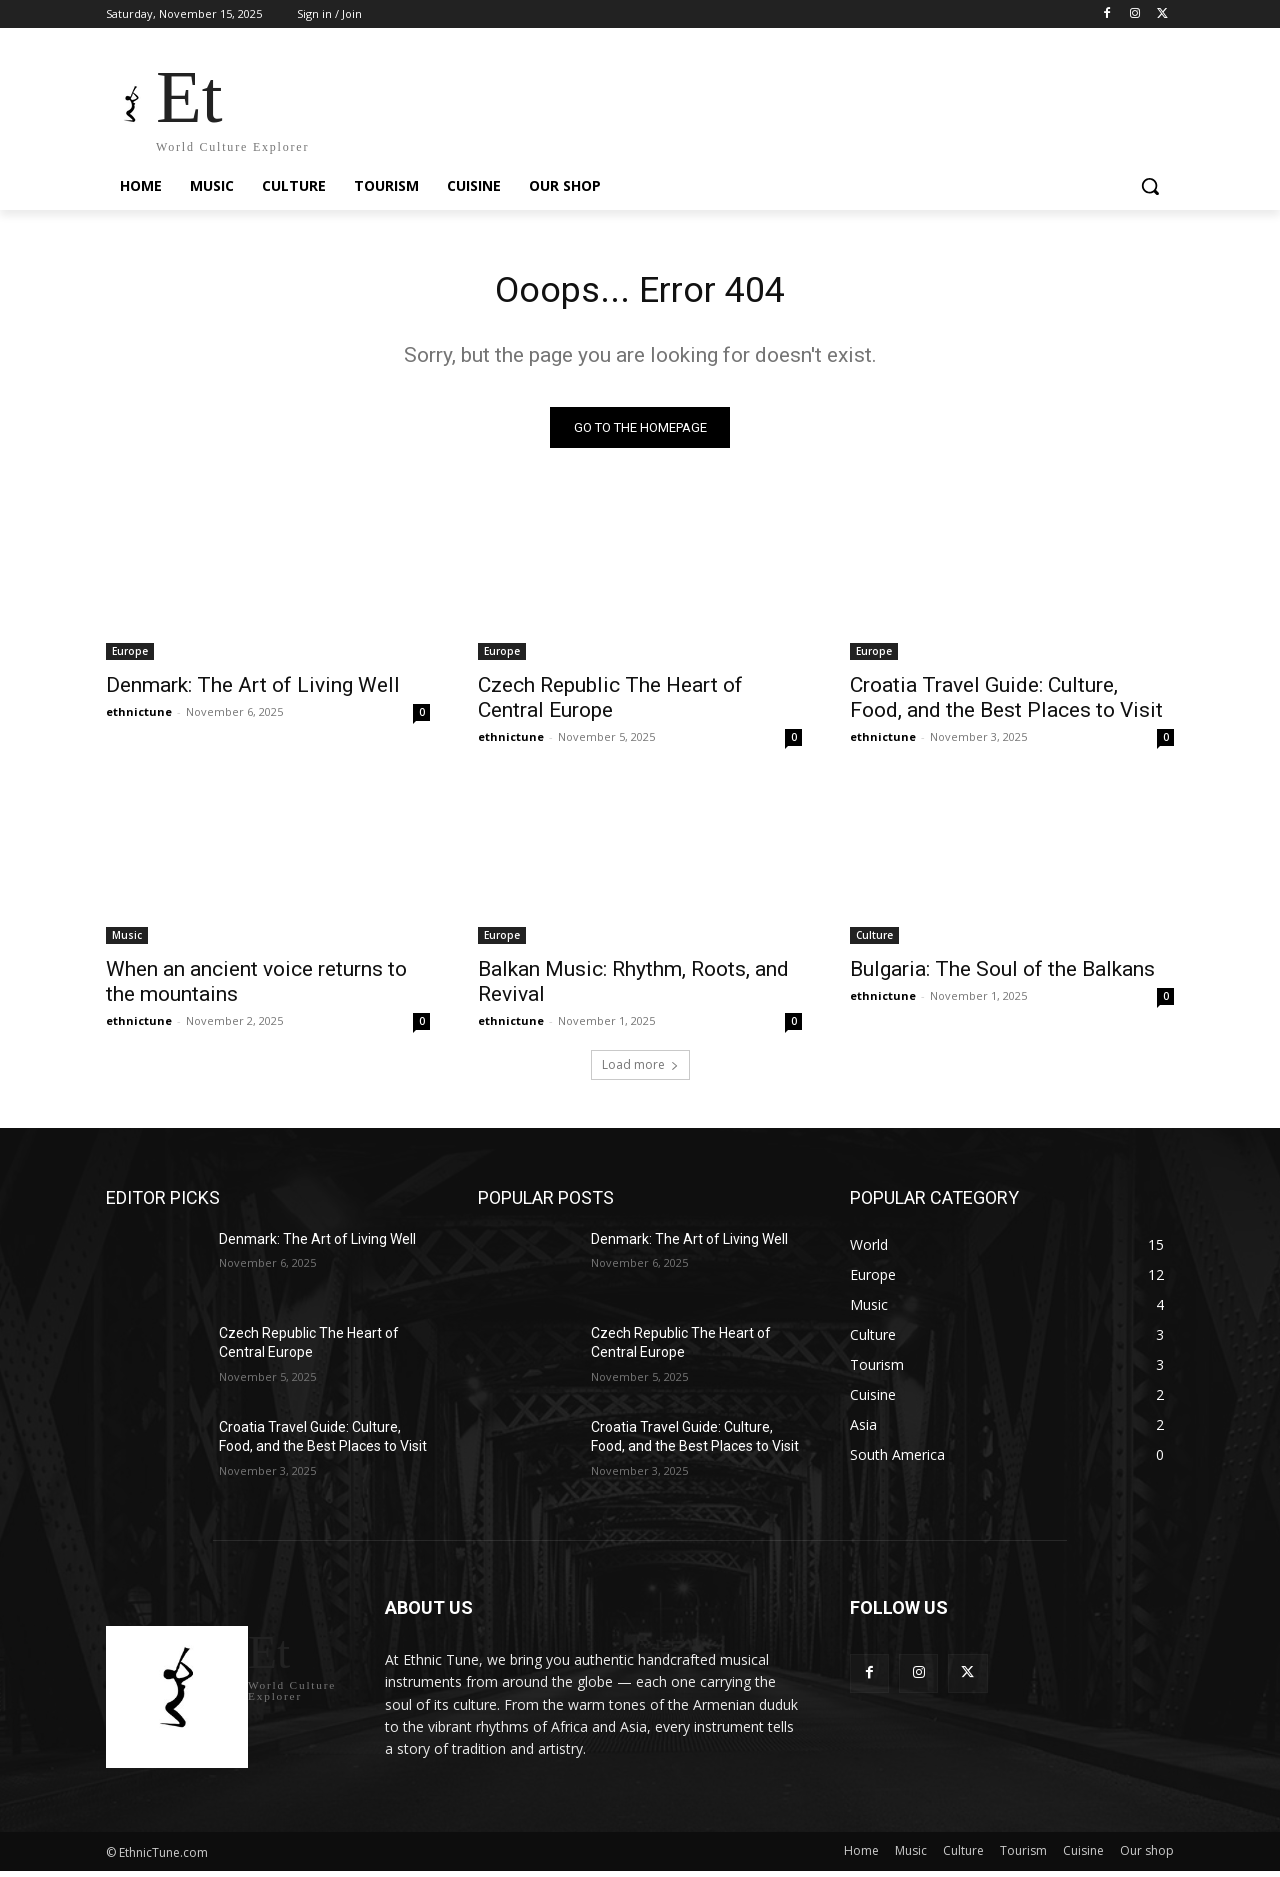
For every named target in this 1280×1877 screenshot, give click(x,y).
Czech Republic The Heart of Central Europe (610, 703)
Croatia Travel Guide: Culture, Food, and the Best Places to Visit (1006, 703)
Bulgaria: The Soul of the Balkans (1002, 975)
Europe (130, 657)
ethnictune (139, 717)
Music (127, 941)
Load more (640, 1070)
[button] (1150, 186)
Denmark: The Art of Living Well (253, 691)
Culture (874, 941)
